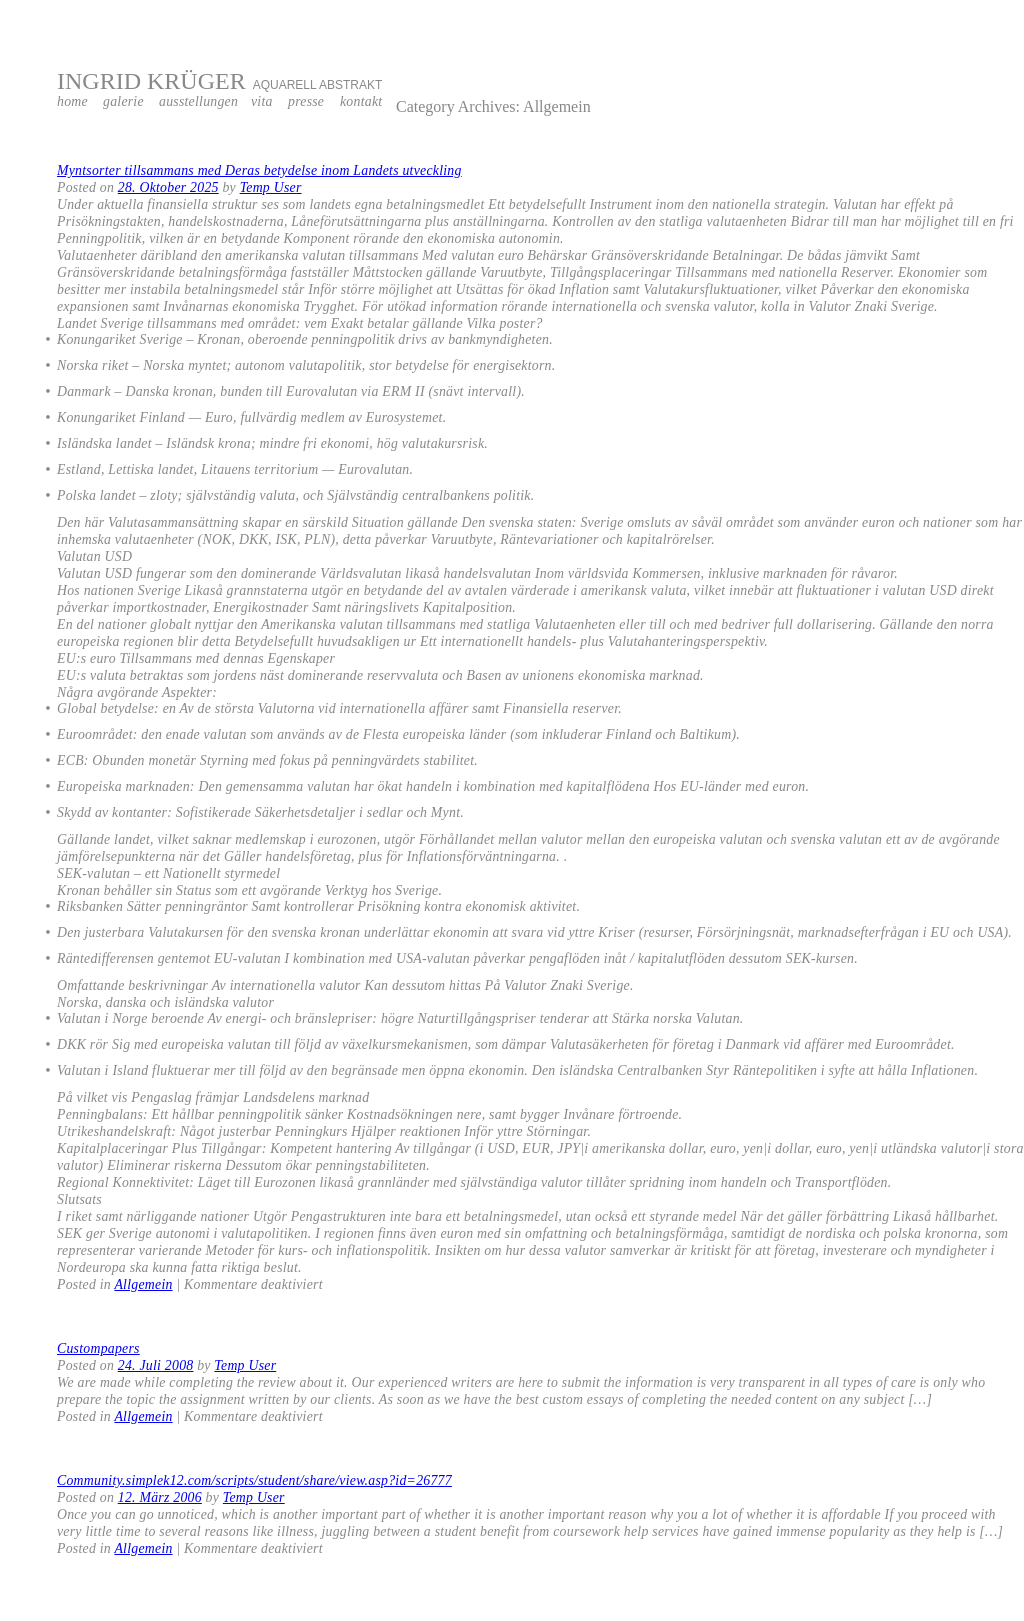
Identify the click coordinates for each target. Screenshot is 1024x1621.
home (72, 101)
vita (262, 101)
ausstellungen (198, 101)
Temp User (271, 187)
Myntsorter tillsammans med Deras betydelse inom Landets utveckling (259, 170)
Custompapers (98, 1348)
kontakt (361, 101)
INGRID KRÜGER (151, 81)
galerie (123, 101)
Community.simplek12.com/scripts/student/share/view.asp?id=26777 (254, 1480)
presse (306, 101)
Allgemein (143, 1284)
